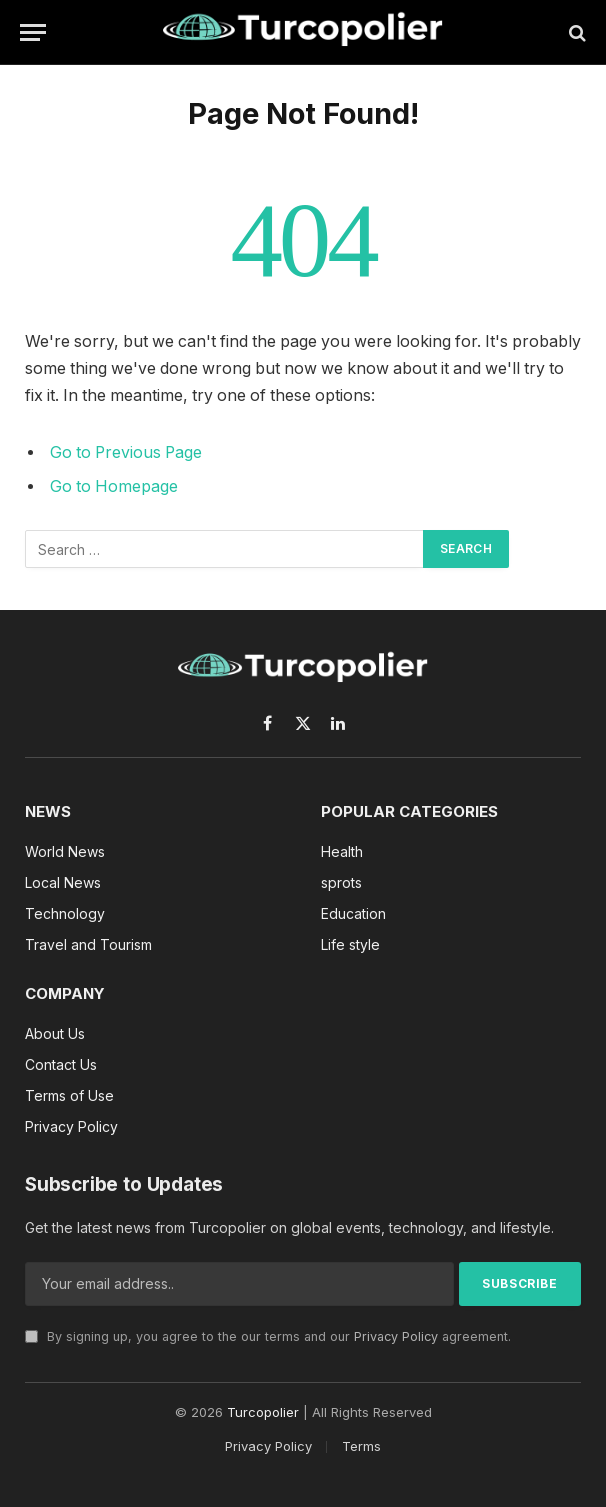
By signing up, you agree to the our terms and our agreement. (268, 1336)
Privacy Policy (396, 1336)
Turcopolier (263, 1412)
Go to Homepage (114, 486)
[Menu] (33, 32)
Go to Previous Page (126, 452)
